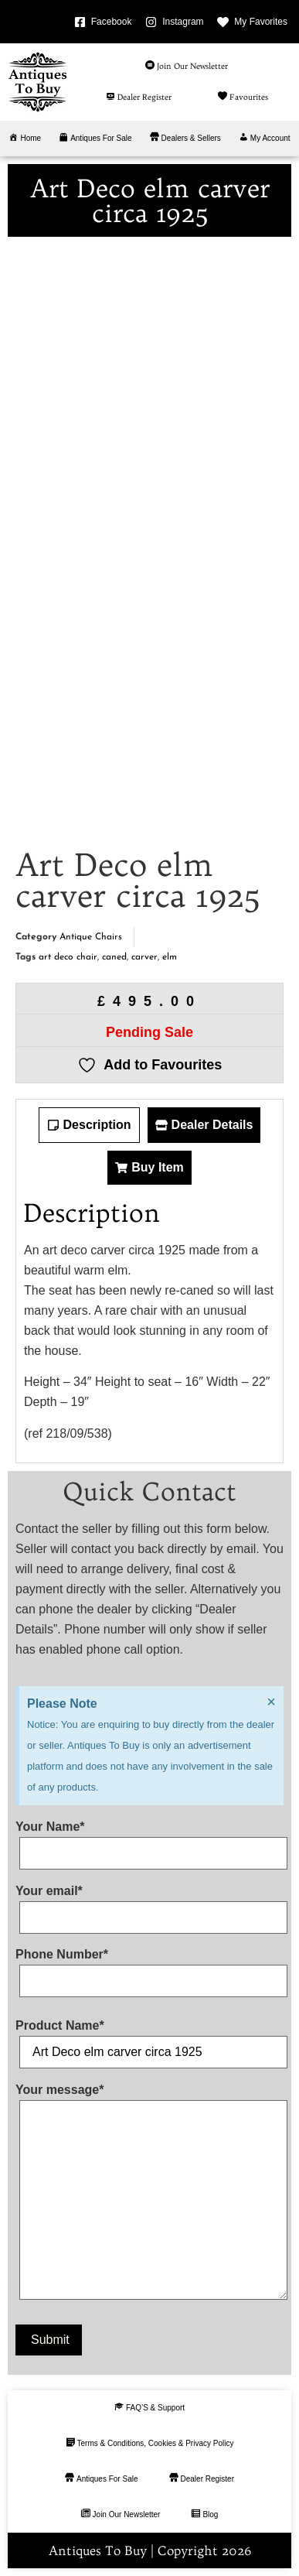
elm (169, 957)
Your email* (149, 1904)
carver (144, 957)
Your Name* (149, 1840)
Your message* (149, 2195)
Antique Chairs (90, 937)
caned (114, 957)
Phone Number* (149, 1967)
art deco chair (68, 957)
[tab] (89, 1125)
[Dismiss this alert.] (271, 1702)
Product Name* (149, 2039)
